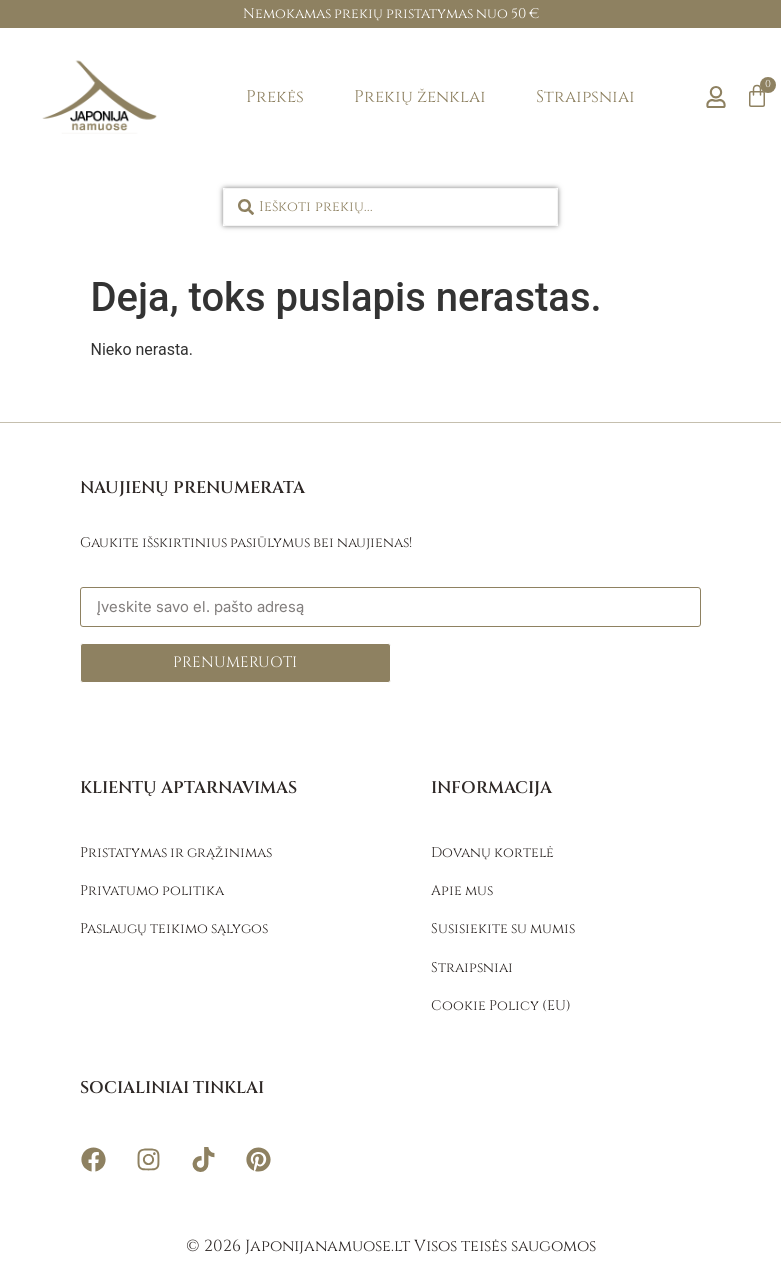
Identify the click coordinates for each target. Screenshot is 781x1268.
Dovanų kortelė (492, 852)
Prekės (275, 97)
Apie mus (462, 890)
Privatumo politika (152, 890)
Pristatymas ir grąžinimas (176, 852)
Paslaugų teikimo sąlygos (174, 928)
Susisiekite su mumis (503, 928)
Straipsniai (585, 97)
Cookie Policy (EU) (501, 1005)
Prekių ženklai (420, 97)
